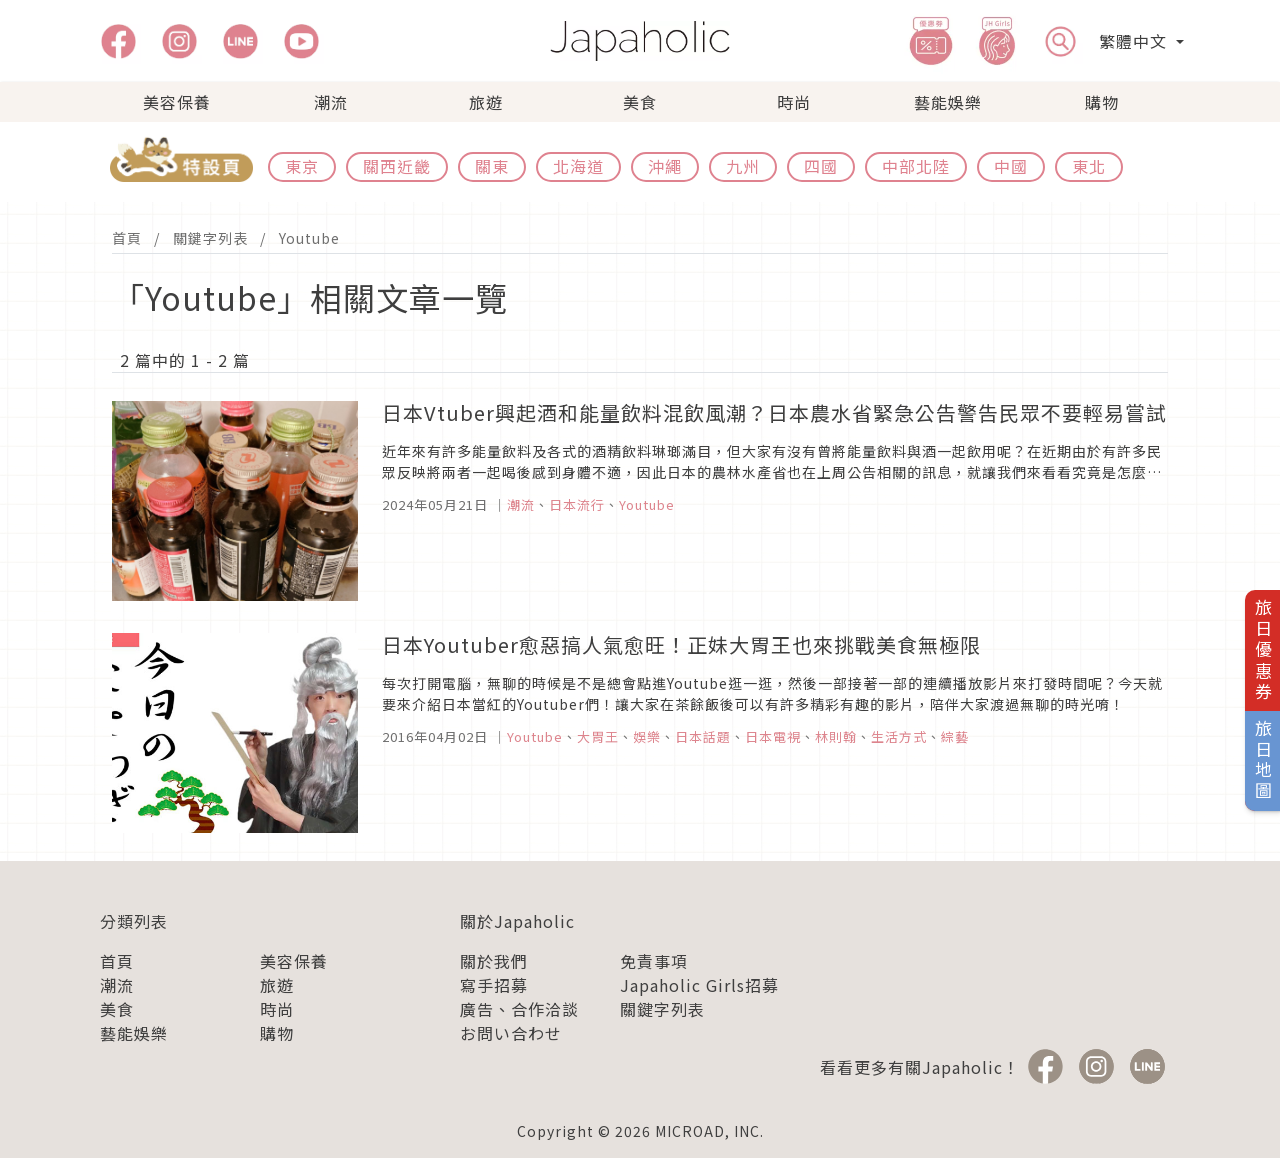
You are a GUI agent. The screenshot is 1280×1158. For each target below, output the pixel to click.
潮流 (331, 102)
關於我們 (494, 961)
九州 (743, 166)
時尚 (794, 102)
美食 (640, 102)
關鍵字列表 (210, 238)
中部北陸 (916, 166)
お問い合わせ (511, 1033)
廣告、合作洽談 (519, 1009)
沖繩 (665, 166)
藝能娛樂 (948, 102)
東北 (1089, 166)
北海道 (578, 166)
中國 (1011, 166)
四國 (821, 166)
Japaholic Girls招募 (699, 985)
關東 (492, 166)
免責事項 (654, 961)
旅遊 (486, 102)
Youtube (309, 238)
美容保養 (177, 102)
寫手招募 (494, 985)
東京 (302, 166)
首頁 (127, 238)
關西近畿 (397, 166)
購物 (1102, 102)
